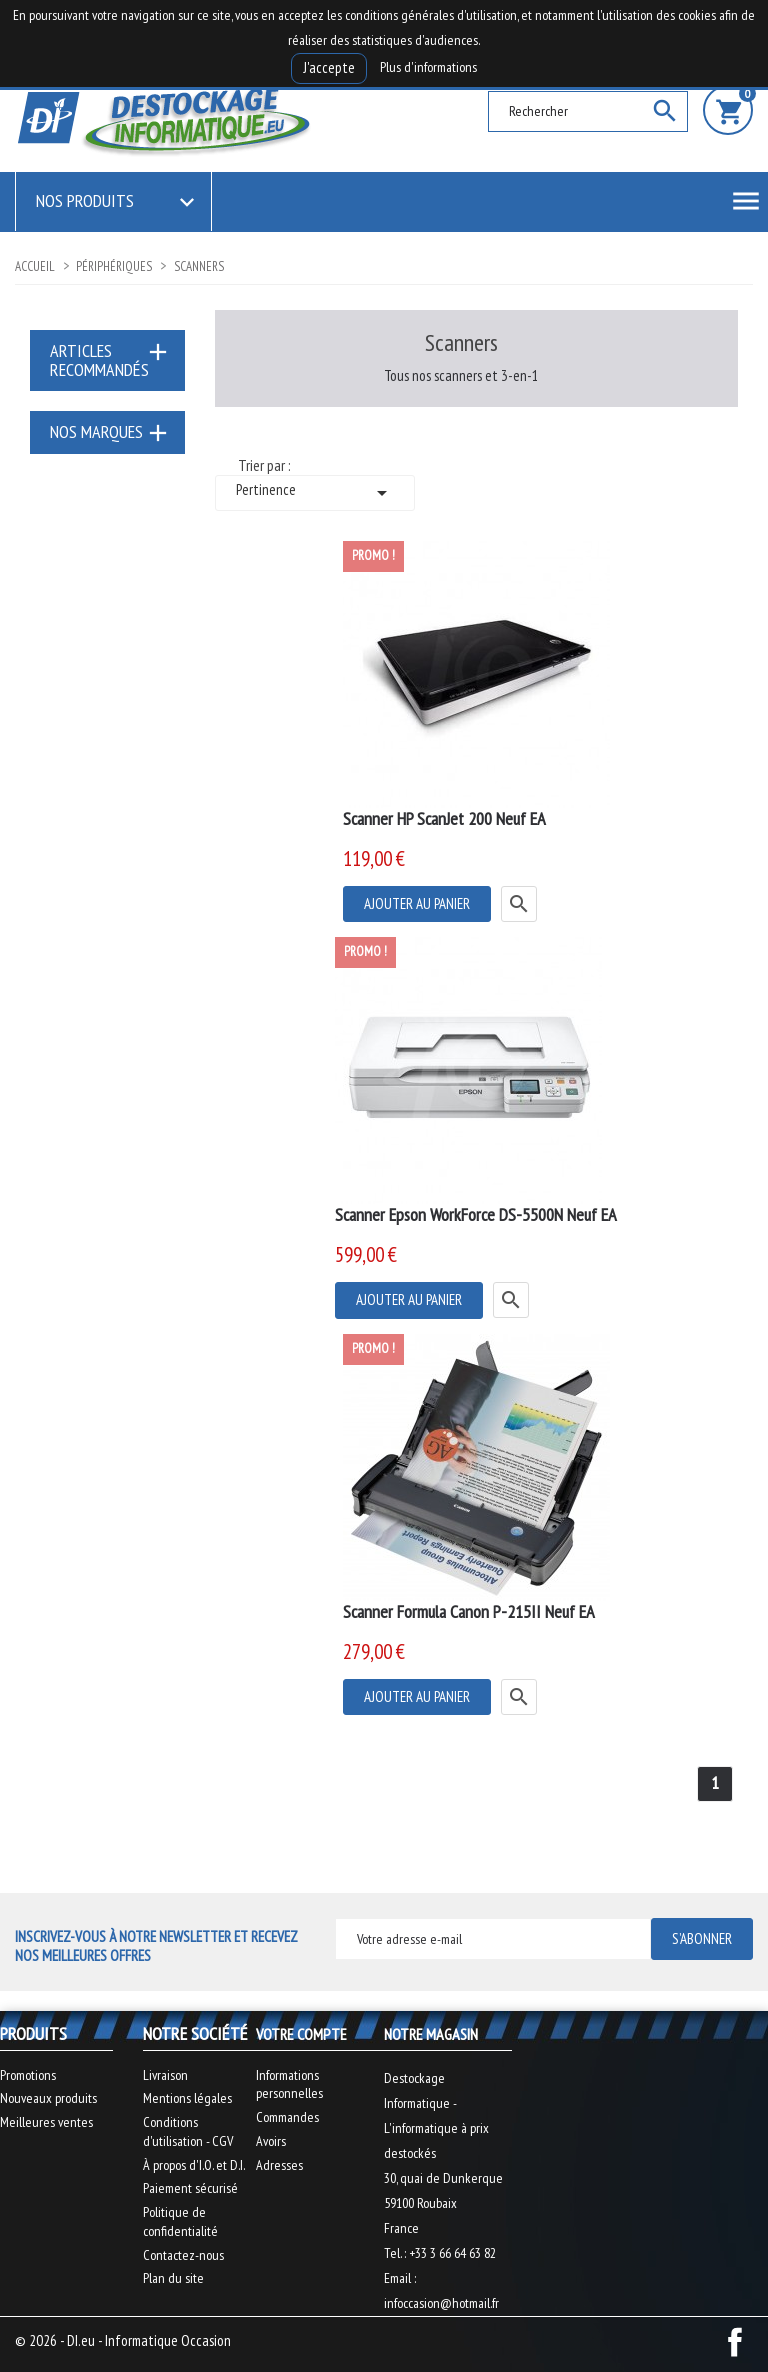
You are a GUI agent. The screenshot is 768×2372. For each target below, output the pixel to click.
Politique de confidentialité (180, 2221)
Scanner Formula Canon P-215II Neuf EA (469, 1611)
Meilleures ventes (46, 2122)
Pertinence (315, 492)
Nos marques (96, 431)
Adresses (279, 2165)
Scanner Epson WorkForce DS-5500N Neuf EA (476, 1214)
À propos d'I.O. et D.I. (194, 2165)
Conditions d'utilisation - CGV (188, 2131)
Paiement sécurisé (190, 2188)
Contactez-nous (183, 2255)
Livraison (165, 2075)
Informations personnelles (289, 2084)
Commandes (287, 2117)
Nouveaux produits (48, 2098)
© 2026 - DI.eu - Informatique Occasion (123, 2340)
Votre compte (301, 2034)
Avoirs (271, 2141)
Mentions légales (187, 2098)
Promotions (28, 2075)
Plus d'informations (428, 67)
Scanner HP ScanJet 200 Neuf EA (444, 818)
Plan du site (173, 2278)
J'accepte (329, 67)
